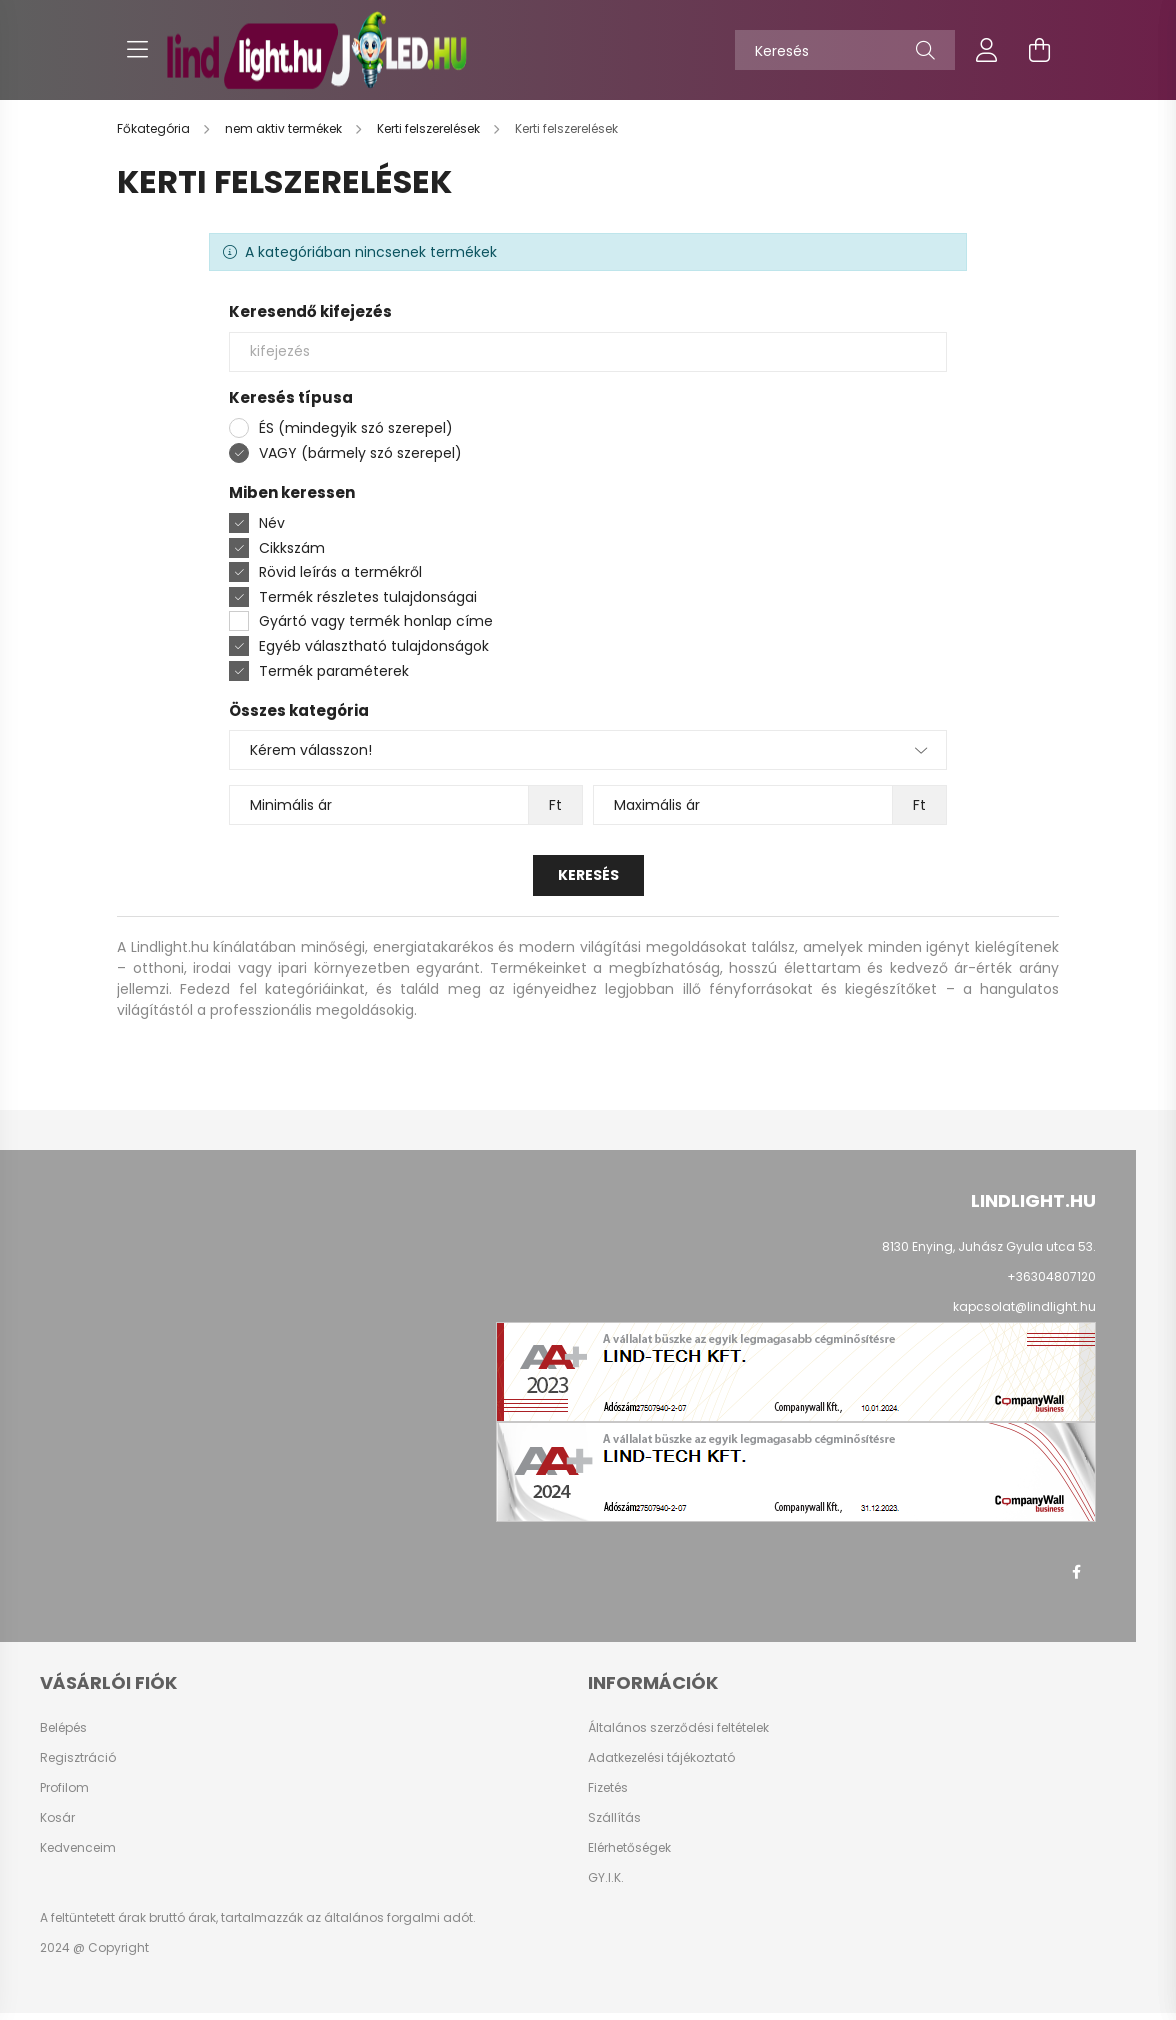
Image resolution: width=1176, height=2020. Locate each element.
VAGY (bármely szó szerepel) (360, 453)
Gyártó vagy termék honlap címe (376, 621)
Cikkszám (292, 548)
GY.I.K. (606, 1878)
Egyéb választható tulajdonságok (374, 646)
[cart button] (1039, 50)
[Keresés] (845, 50)
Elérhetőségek (629, 1848)
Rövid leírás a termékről (340, 572)
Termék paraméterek (334, 671)
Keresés (588, 875)
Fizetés (608, 1788)
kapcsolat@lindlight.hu (1024, 1306)
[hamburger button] (137, 50)
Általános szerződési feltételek (678, 1728)
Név (272, 523)
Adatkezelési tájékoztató (661, 1758)
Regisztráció (78, 1758)
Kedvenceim (78, 1848)
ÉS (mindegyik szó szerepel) (356, 428)
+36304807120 (1051, 1276)
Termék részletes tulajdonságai (368, 597)
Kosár (57, 1818)
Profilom (64, 1788)
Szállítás (614, 1818)
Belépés (63, 1728)
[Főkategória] (155, 128)
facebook (1076, 1572)
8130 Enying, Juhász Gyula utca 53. (989, 1246)
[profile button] (987, 50)
